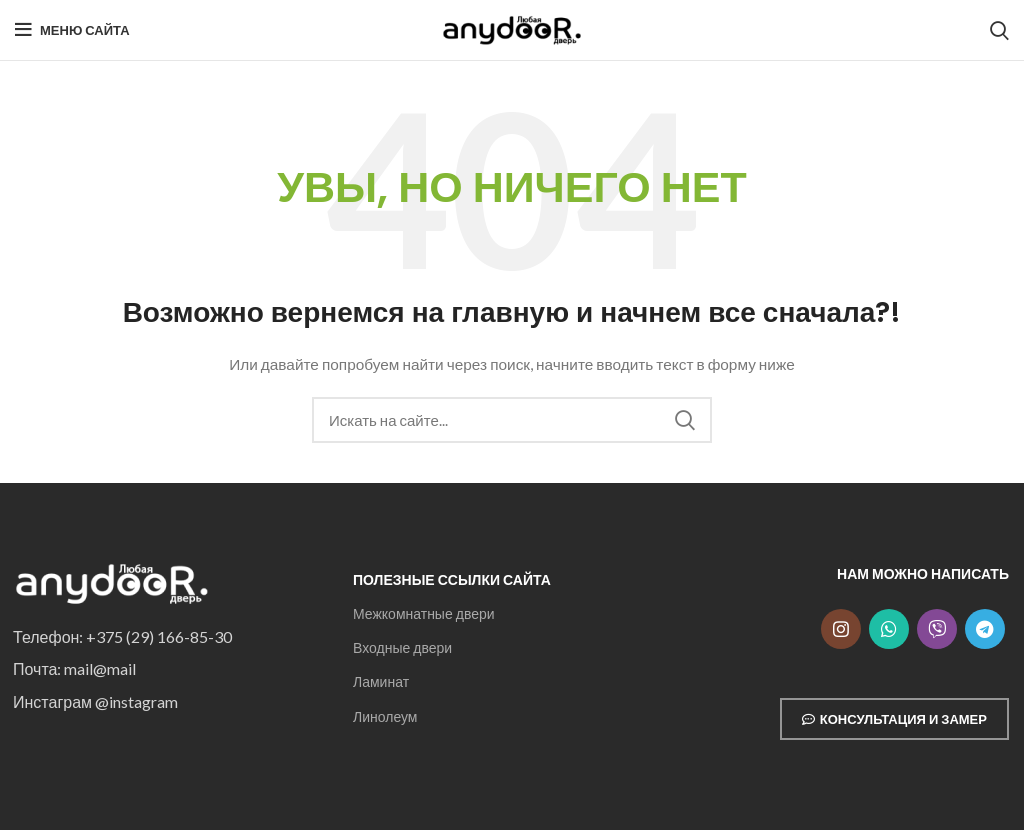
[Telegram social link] (985, 629)
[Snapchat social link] (937, 629)
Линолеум (385, 716)
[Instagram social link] (841, 629)
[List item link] (168, 637)
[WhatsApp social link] (889, 629)
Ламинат (381, 681)
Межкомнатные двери (424, 613)
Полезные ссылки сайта (452, 579)
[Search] (999, 30)
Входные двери (402, 647)
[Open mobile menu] (72, 30)
